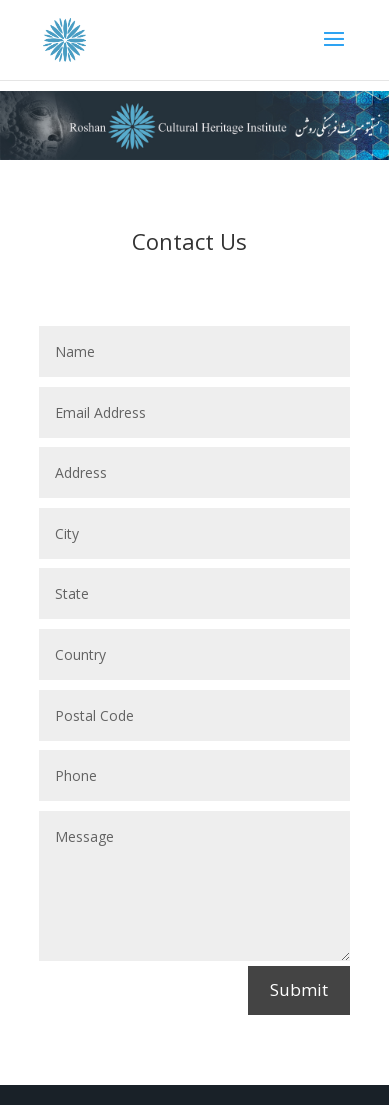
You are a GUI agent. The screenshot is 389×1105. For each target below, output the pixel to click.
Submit (299, 989)
